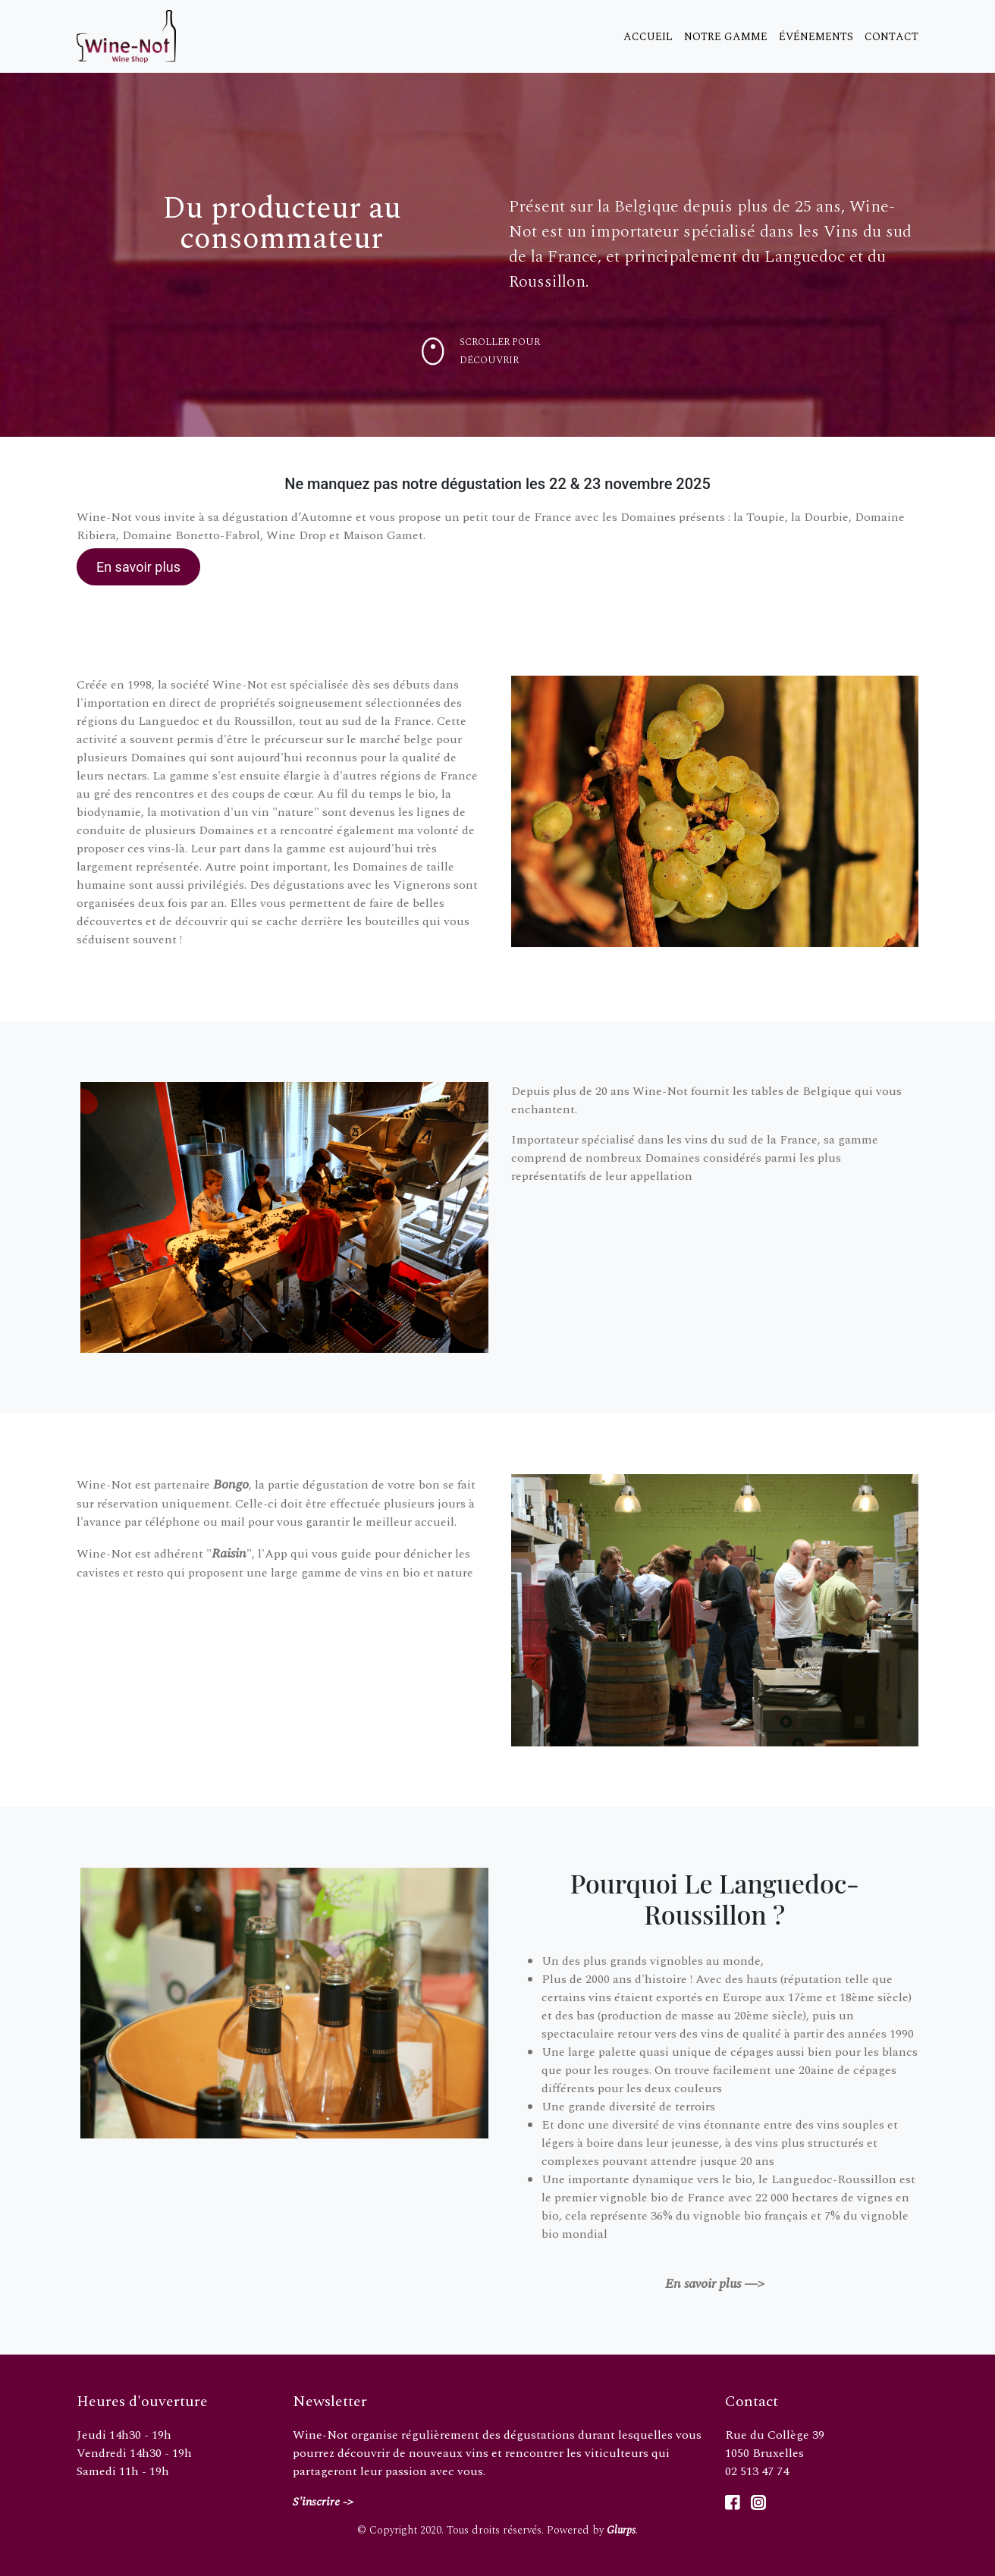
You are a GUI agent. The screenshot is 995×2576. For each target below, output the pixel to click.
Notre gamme (725, 37)
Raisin (229, 1553)
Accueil (648, 37)
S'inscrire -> (323, 2502)
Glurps (621, 2530)
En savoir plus (138, 567)
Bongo (231, 1484)
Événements (816, 37)
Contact (891, 37)
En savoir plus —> (714, 2283)
